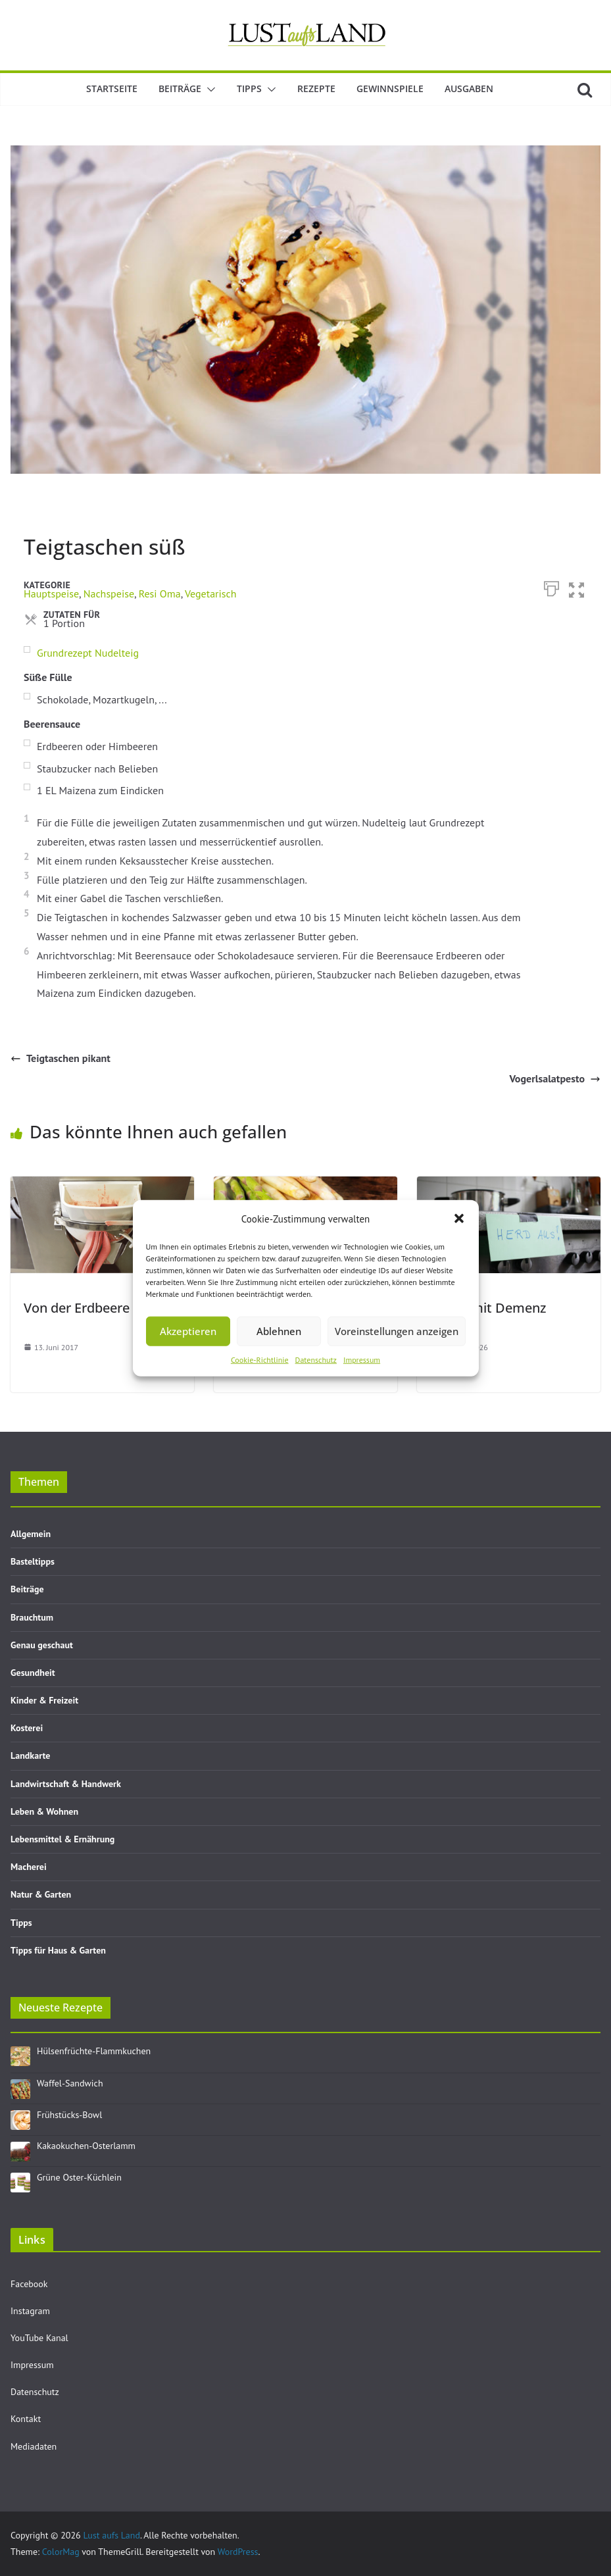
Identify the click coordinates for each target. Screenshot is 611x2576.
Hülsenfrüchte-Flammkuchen (94, 2051)
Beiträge (180, 88)
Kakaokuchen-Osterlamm (86, 2146)
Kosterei (27, 1728)
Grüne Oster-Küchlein (79, 2177)
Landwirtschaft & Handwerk (66, 1784)
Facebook (29, 2284)
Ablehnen (279, 1331)
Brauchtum (32, 1617)
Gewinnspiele (390, 88)
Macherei (29, 1867)
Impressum (361, 1359)
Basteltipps (33, 1561)
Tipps (249, 88)
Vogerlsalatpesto (554, 1078)
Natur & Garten (41, 1894)
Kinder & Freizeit (44, 1700)
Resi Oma (160, 593)
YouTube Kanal (39, 2338)
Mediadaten (34, 2446)
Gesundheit (33, 1673)
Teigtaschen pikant (60, 1058)
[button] (459, 1218)
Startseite (111, 88)
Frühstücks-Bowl (69, 2115)
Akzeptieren (188, 1331)
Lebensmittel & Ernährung (62, 1839)
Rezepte (316, 88)
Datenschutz (316, 1359)
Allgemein (31, 1534)
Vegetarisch (211, 593)
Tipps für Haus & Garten (58, 1950)
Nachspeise (109, 593)
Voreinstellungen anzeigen (396, 1331)
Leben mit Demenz (488, 1308)
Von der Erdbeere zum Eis (102, 1308)
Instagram (30, 2311)
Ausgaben (469, 88)
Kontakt (26, 2419)
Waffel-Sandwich (70, 2083)
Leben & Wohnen (44, 1811)
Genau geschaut (42, 1645)
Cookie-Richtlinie (260, 1359)
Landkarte (30, 1755)
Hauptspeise (51, 593)
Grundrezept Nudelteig (88, 652)
